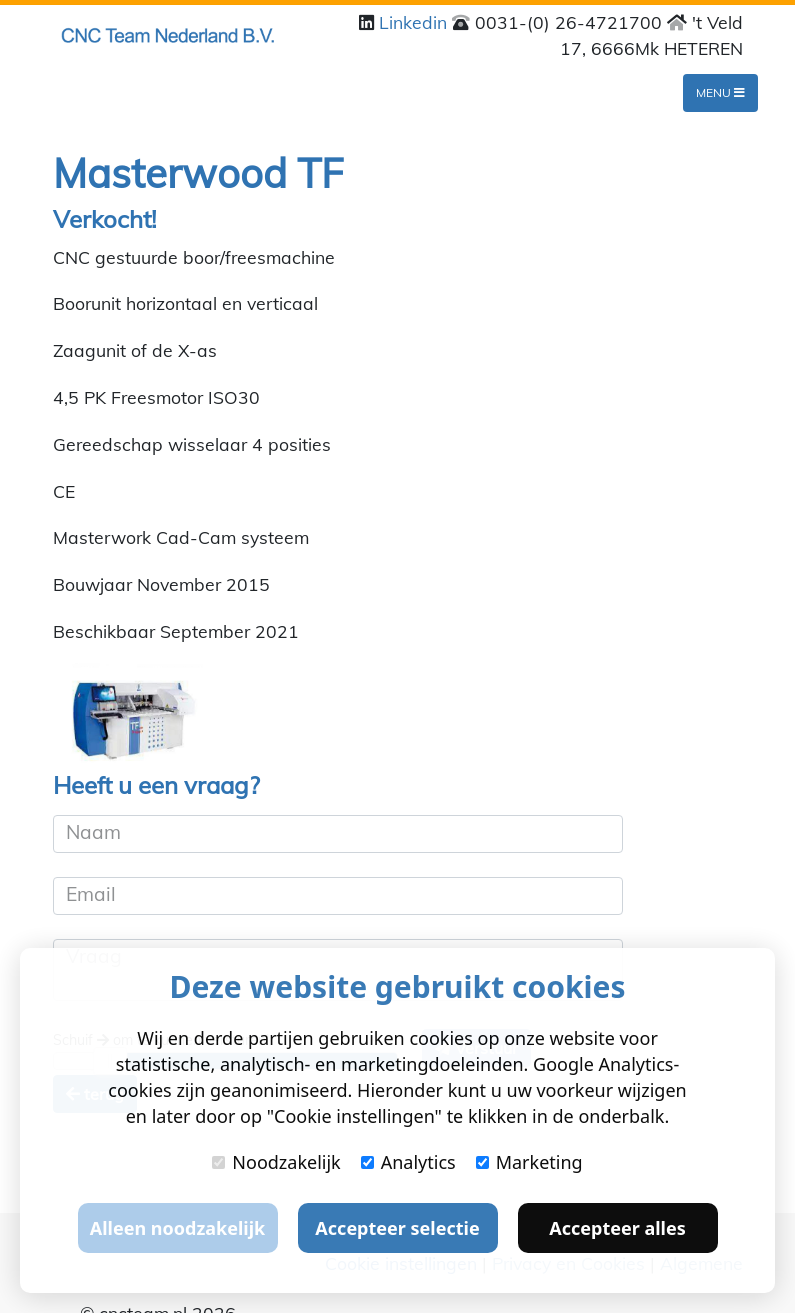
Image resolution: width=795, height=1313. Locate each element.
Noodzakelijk (276, 1162)
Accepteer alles (617, 1228)
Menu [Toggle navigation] (720, 92)
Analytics (408, 1162)
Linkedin (415, 22)
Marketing (529, 1162)
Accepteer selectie (397, 1228)
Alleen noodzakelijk (177, 1228)
